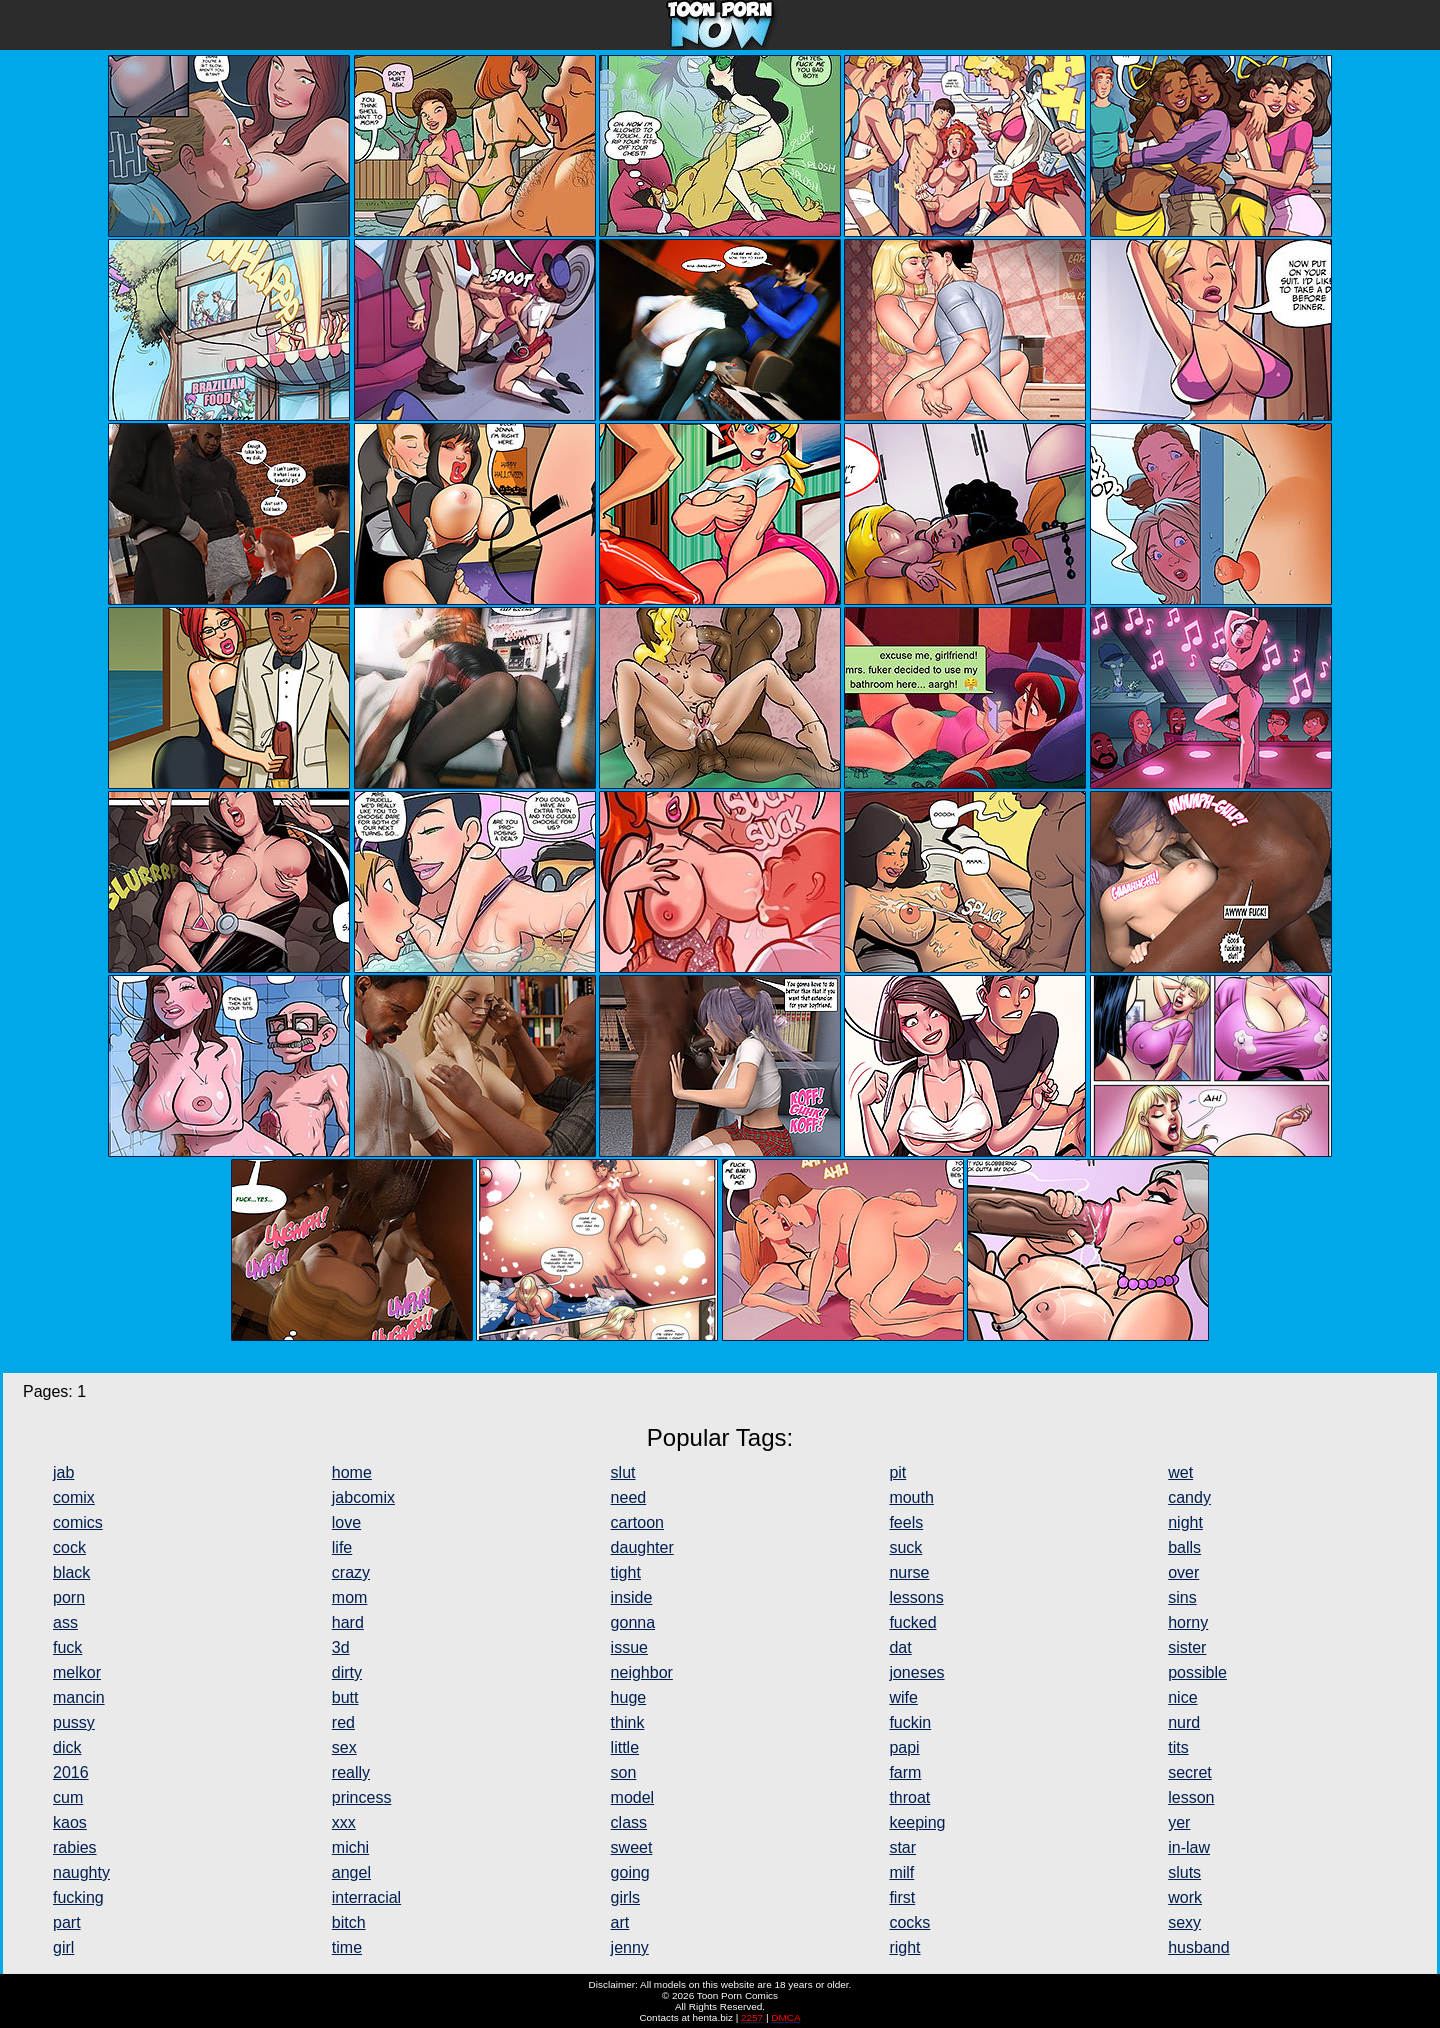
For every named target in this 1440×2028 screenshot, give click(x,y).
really (351, 1772)
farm (905, 1772)
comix (74, 1497)
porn (69, 1597)
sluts (1184, 1872)
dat (900, 1647)
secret (1190, 1772)
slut (623, 1472)
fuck (67, 1647)
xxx (344, 1822)
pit (897, 1472)
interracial (366, 1897)
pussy (74, 1722)
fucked (912, 1622)
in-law (1189, 1847)
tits (1178, 1747)
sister (1187, 1647)
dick (67, 1747)
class (629, 1822)
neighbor (642, 1672)
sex (344, 1747)
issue (629, 1647)
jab (63, 1472)
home (352, 1472)
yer (1179, 1822)
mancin (79, 1697)
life (342, 1547)
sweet (632, 1847)
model (633, 1797)
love (346, 1522)
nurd (1184, 1722)
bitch (349, 1922)
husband (1198, 1947)
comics (78, 1522)
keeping (917, 1822)
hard (348, 1622)
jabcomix (363, 1497)
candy (1189, 1497)
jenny (630, 1947)
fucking (78, 1897)
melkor (77, 1672)
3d (341, 1647)
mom (350, 1597)
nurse (909, 1572)
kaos (70, 1822)
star (902, 1847)
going (630, 1872)
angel (351, 1872)
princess (362, 1797)
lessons (916, 1597)
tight (626, 1572)
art (620, 1922)
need (629, 1497)
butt (345, 1697)
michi (350, 1847)
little (625, 1747)
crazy (351, 1572)
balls (1184, 1547)
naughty (81, 1872)
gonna (633, 1622)
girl (63, 1947)
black (71, 1572)
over (1183, 1572)
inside (632, 1597)
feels (906, 1522)
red (343, 1722)
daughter (642, 1547)
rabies (75, 1847)
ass (65, 1622)
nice (1182, 1697)
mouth (911, 1497)
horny (1188, 1622)
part (67, 1922)
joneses (916, 1672)
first (902, 1897)
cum (68, 1797)
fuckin (910, 1722)
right (904, 1947)
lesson (1191, 1797)
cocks (909, 1922)
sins (1182, 1597)
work (1185, 1897)
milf (901, 1872)
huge (629, 1697)
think (628, 1722)
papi (904, 1747)
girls (625, 1897)
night (1185, 1522)
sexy (1184, 1922)
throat (909, 1797)
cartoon (637, 1522)
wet (1180, 1472)
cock (69, 1547)
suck (905, 1547)
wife (903, 1697)
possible (1197, 1672)
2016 (71, 1772)
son (624, 1772)
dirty (347, 1672)
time (347, 1947)
